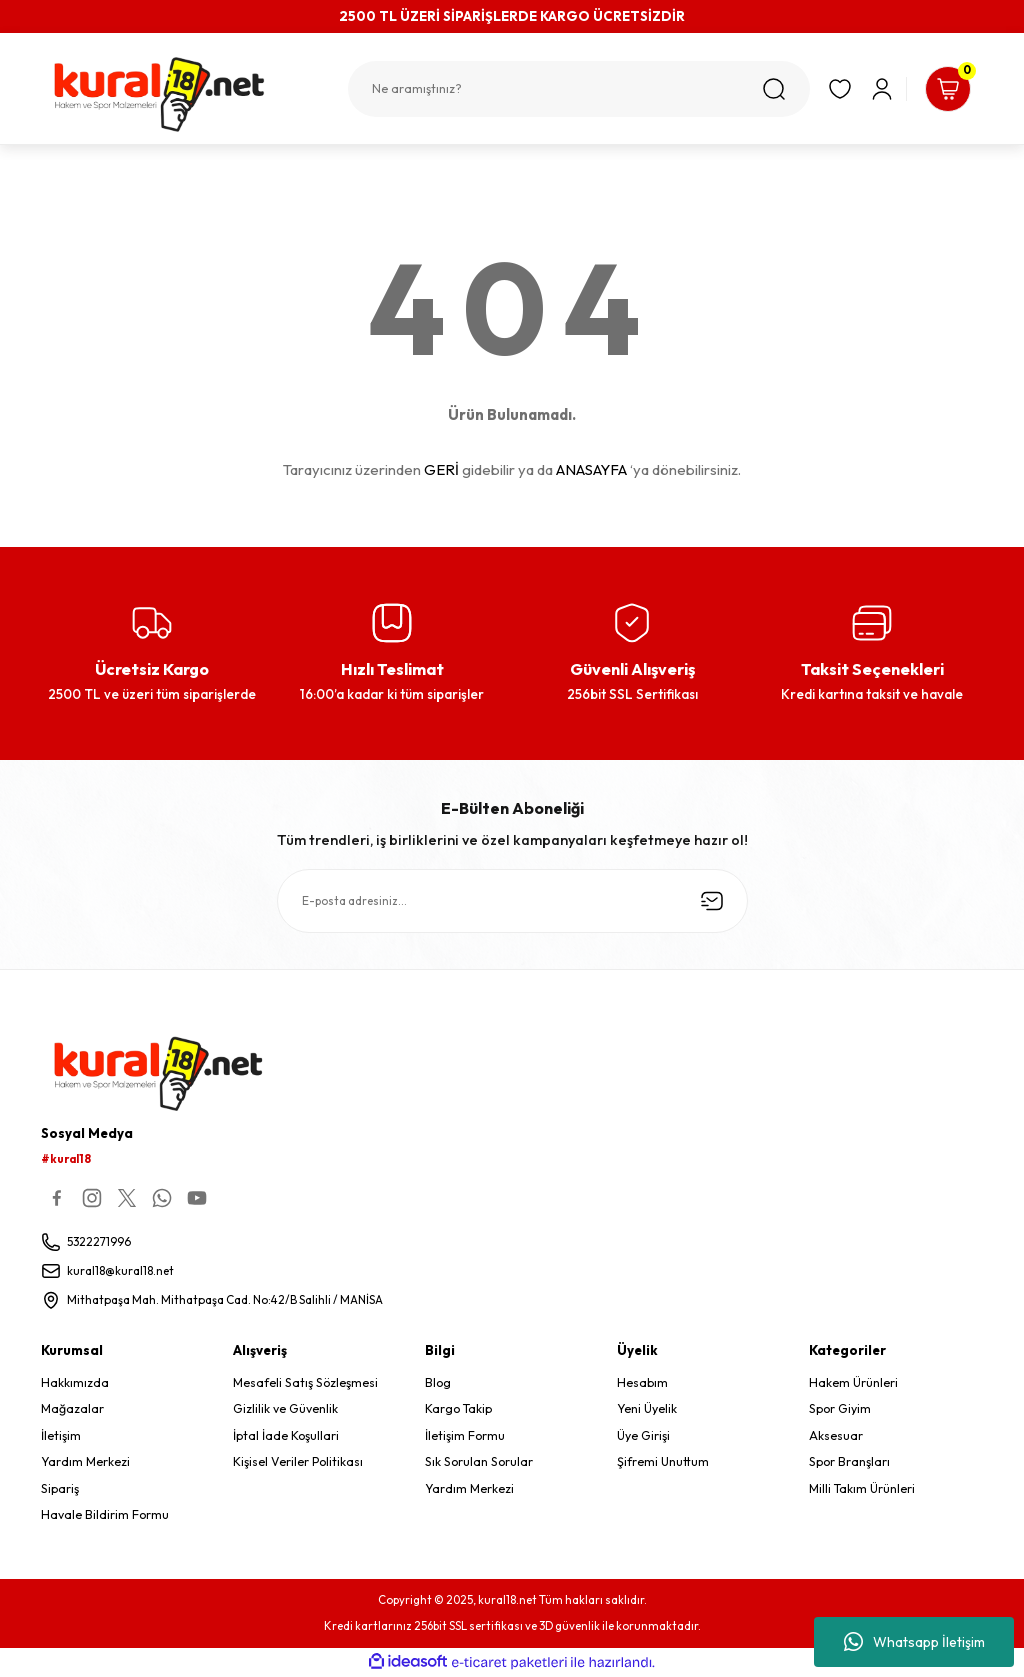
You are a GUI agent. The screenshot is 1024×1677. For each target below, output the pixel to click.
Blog (438, 1383)
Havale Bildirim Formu (105, 1515)
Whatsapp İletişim (914, 1642)
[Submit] (712, 901)
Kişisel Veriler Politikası (298, 1462)
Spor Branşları (849, 1462)
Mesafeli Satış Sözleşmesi (305, 1383)
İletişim (61, 1436)
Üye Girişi (643, 1436)
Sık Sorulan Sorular (479, 1462)
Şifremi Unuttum (663, 1462)
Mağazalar (72, 1410)
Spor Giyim (840, 1410)
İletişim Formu (465, 1436)
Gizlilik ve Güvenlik (285, 1410)
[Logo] (180, 94)
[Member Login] (872, 89)
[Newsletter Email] (512, 901)
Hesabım (642, 1383)
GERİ (441, 469)
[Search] (569, 89)
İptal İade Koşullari (286, 1436)
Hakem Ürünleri (853, 1383)
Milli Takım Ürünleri (862, 1489)
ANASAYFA (591, 469)
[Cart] (943, 89)
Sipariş (60, 1489)
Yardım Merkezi (85, 1462)
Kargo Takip (458, 1410)
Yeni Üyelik (647, 1410)
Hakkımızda (75, 1383)
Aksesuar (836, 1436)
